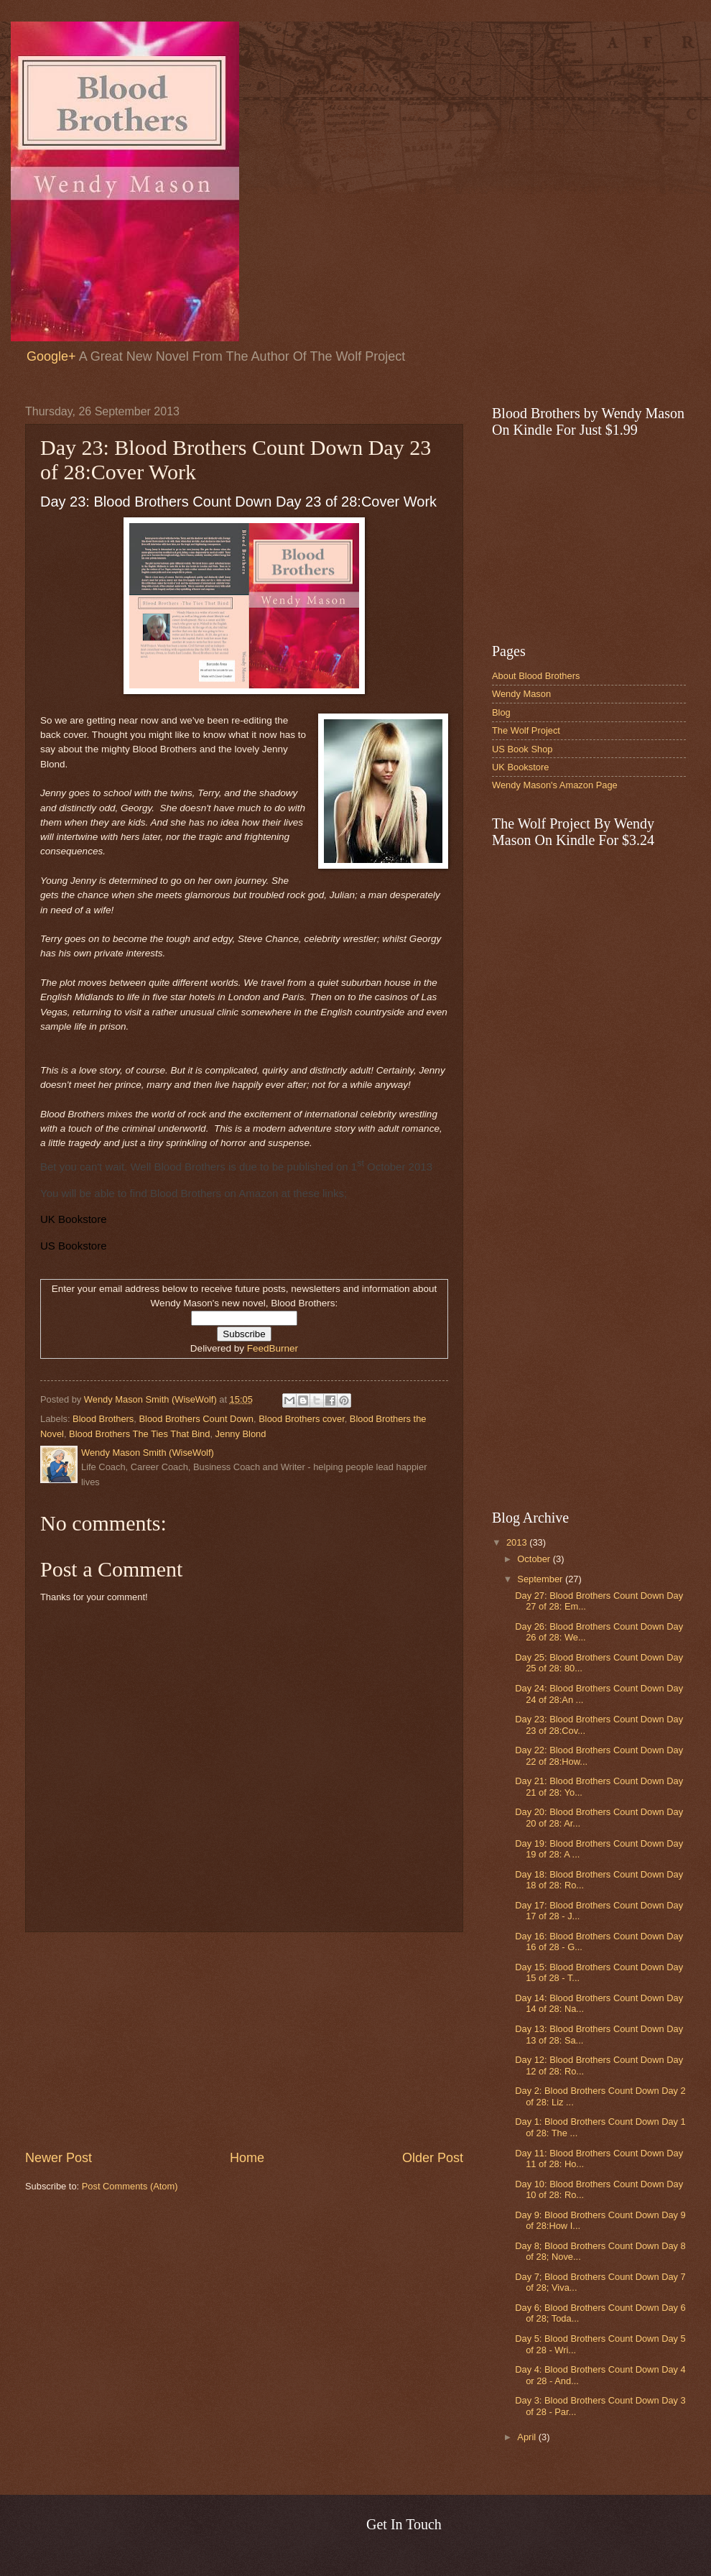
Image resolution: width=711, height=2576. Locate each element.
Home (247, 2158)
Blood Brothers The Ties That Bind (139, 1433)
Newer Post (58, 2158)
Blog (501, 712)
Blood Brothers (103, 1418)
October (534, 1559)
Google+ (51, 356)
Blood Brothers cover (302, 1418)
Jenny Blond (240, 1433)
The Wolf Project (526, 730)
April (527, 2437)
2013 (517, 1542)
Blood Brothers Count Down (196, 1418)
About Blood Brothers (536, 675)
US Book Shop (522, 749)
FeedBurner (272, 1348)
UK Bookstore (520, 767)
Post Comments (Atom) (130, 2186)
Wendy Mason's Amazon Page (555, 785)
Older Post (432, 2158)
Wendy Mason (521, 693)
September (541, 1579)
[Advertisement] (244, 2040)
